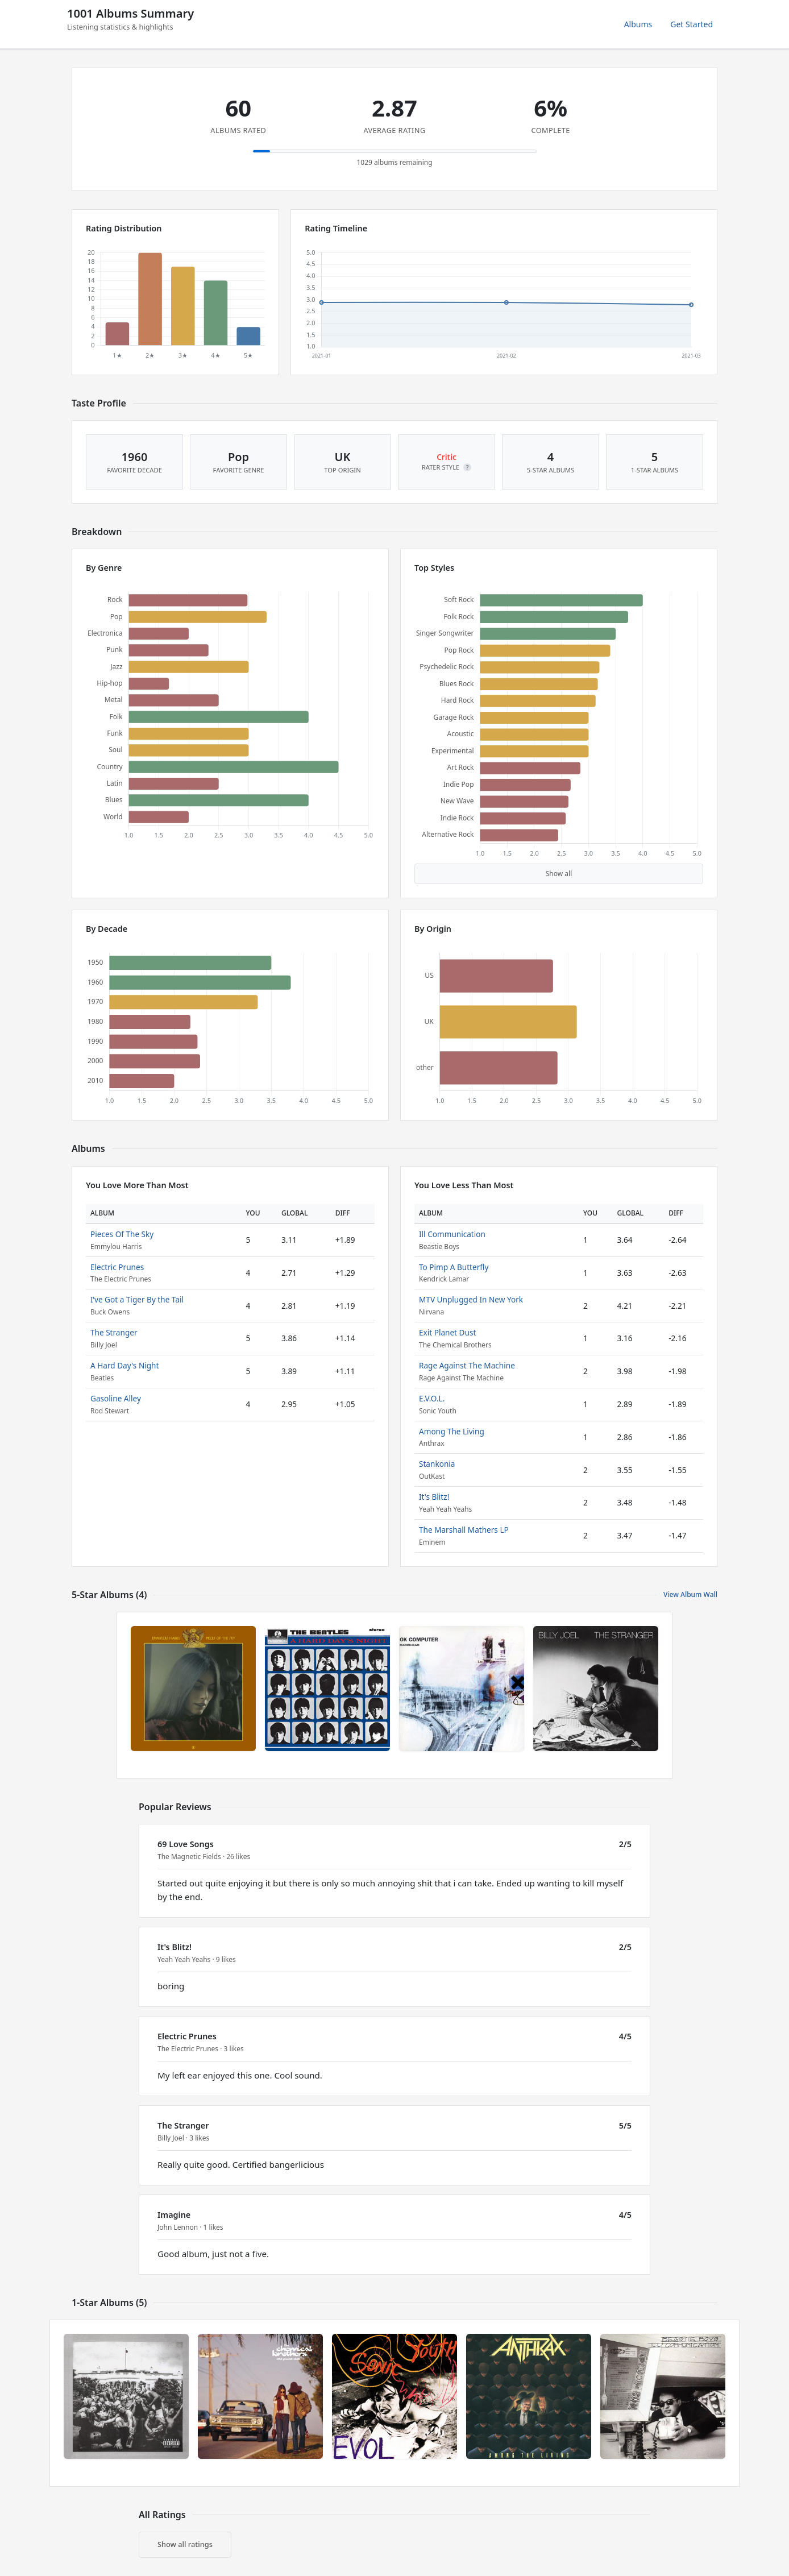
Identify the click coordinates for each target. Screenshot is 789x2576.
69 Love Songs (185, 1844)
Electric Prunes (117, 1267)
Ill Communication (452, 1234)
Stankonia (437, 1463)
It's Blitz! (434, 1496)
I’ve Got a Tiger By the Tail (137, 1299)
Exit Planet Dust (447, 1332)
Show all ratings (185, 2544)
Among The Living (451, 1431)
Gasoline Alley (115, 1398)
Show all (559, 873)
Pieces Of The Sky (121, 1234)
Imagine (173, 2214)
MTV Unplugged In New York (471, 1299)
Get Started (691, 24)
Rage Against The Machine (467, 1365)
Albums (638, 24)
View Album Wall (690, 1594)
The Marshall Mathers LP (464, 1529)
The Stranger (114, 1332)
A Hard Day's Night (124, 1365)
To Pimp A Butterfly (453, 1267)
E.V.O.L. (432, 1398)
